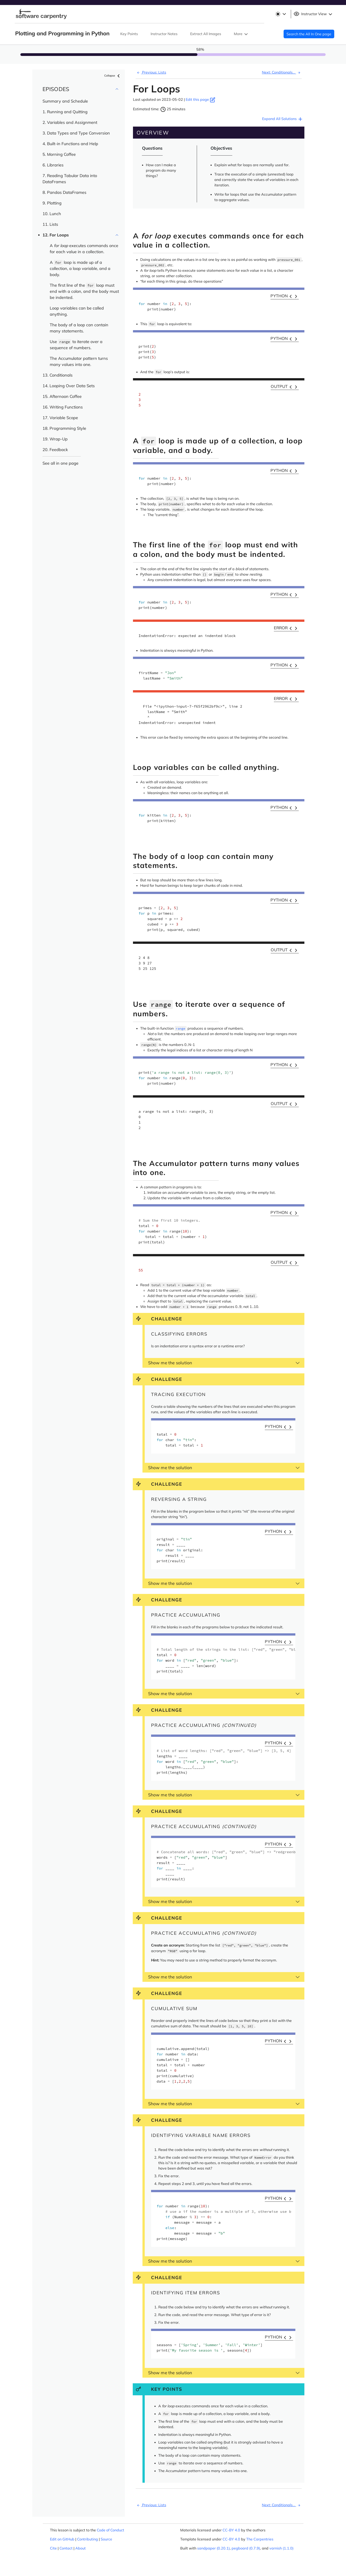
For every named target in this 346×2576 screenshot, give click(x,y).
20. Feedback (55, 449)
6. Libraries (53, 165)
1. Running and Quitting (65, 111)
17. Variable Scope (60, 417)
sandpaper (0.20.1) (213, 2548)
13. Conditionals (58, 375)
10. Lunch (52, 213)
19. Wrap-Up (55, 439)
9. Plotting (52, 203)
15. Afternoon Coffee (62, 396)
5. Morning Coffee (59, 154)
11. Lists (50, 224)
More (241, 34)
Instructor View (313, 14)
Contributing (87, 2539)
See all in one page (60, 463)
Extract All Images (205, 33)
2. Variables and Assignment (70, 122)
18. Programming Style (64, 428)
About (80, 2548)
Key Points (129, 33)
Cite (53, 2548)
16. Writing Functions (63, 407)
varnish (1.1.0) (281, 2548)
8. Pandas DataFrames (64, 192)
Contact (66, 2548)
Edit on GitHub (62, 2539)
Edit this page (200, 99)
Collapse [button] (112, 76)
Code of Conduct (110, 2530)
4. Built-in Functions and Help (70, 143)
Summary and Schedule (65, 101)
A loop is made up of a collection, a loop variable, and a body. (80, 268)
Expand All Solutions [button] (282, 119)
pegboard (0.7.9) (246, 2548)
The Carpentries (259, 2539)
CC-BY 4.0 (231, 2530)
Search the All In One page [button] (309, 34)
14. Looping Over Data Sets (69, 385)
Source (106, 2539)
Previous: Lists (151, 72)
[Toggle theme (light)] (280, 14)
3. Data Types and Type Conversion (76, 133)
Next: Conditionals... (282, 72)
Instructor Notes (164, 33)
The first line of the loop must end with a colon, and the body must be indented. (84, 291)
